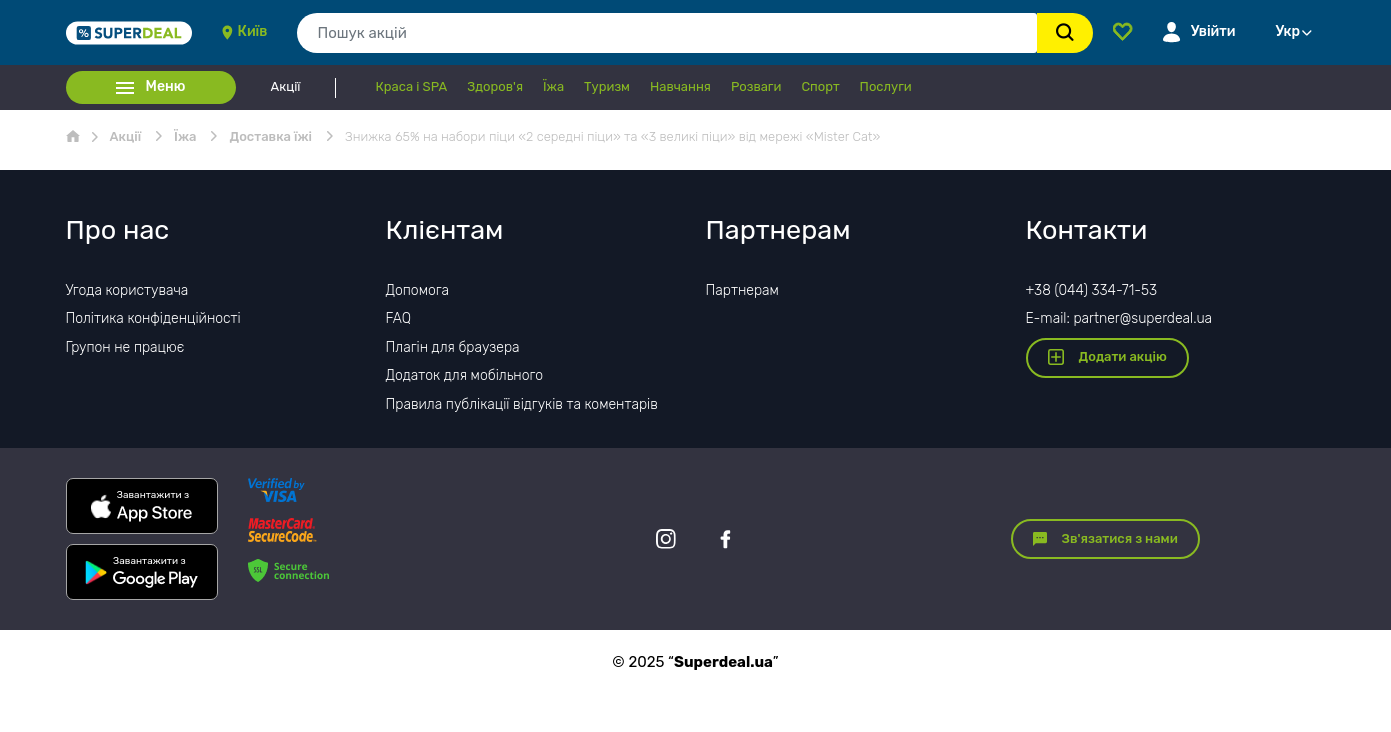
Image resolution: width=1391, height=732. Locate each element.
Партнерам (742, 290)
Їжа (553, 86)
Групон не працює (125, 347)
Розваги (756, 86)
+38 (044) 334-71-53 (1092, 290)
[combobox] (666, 33)
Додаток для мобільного (464, 375)
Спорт (820, 86)
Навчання (680, 86)
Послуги (886, 86)
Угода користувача (127, 290)
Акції (286, 87)
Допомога (418, 290)
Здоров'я (495, 86)
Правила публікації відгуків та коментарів (522, 404)
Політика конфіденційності (153, 318)
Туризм (607, 86)
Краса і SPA (412, 86)
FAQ (399, 318)
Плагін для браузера (453, 347)
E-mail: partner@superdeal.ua (1119, 318)
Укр (1288, 31)
